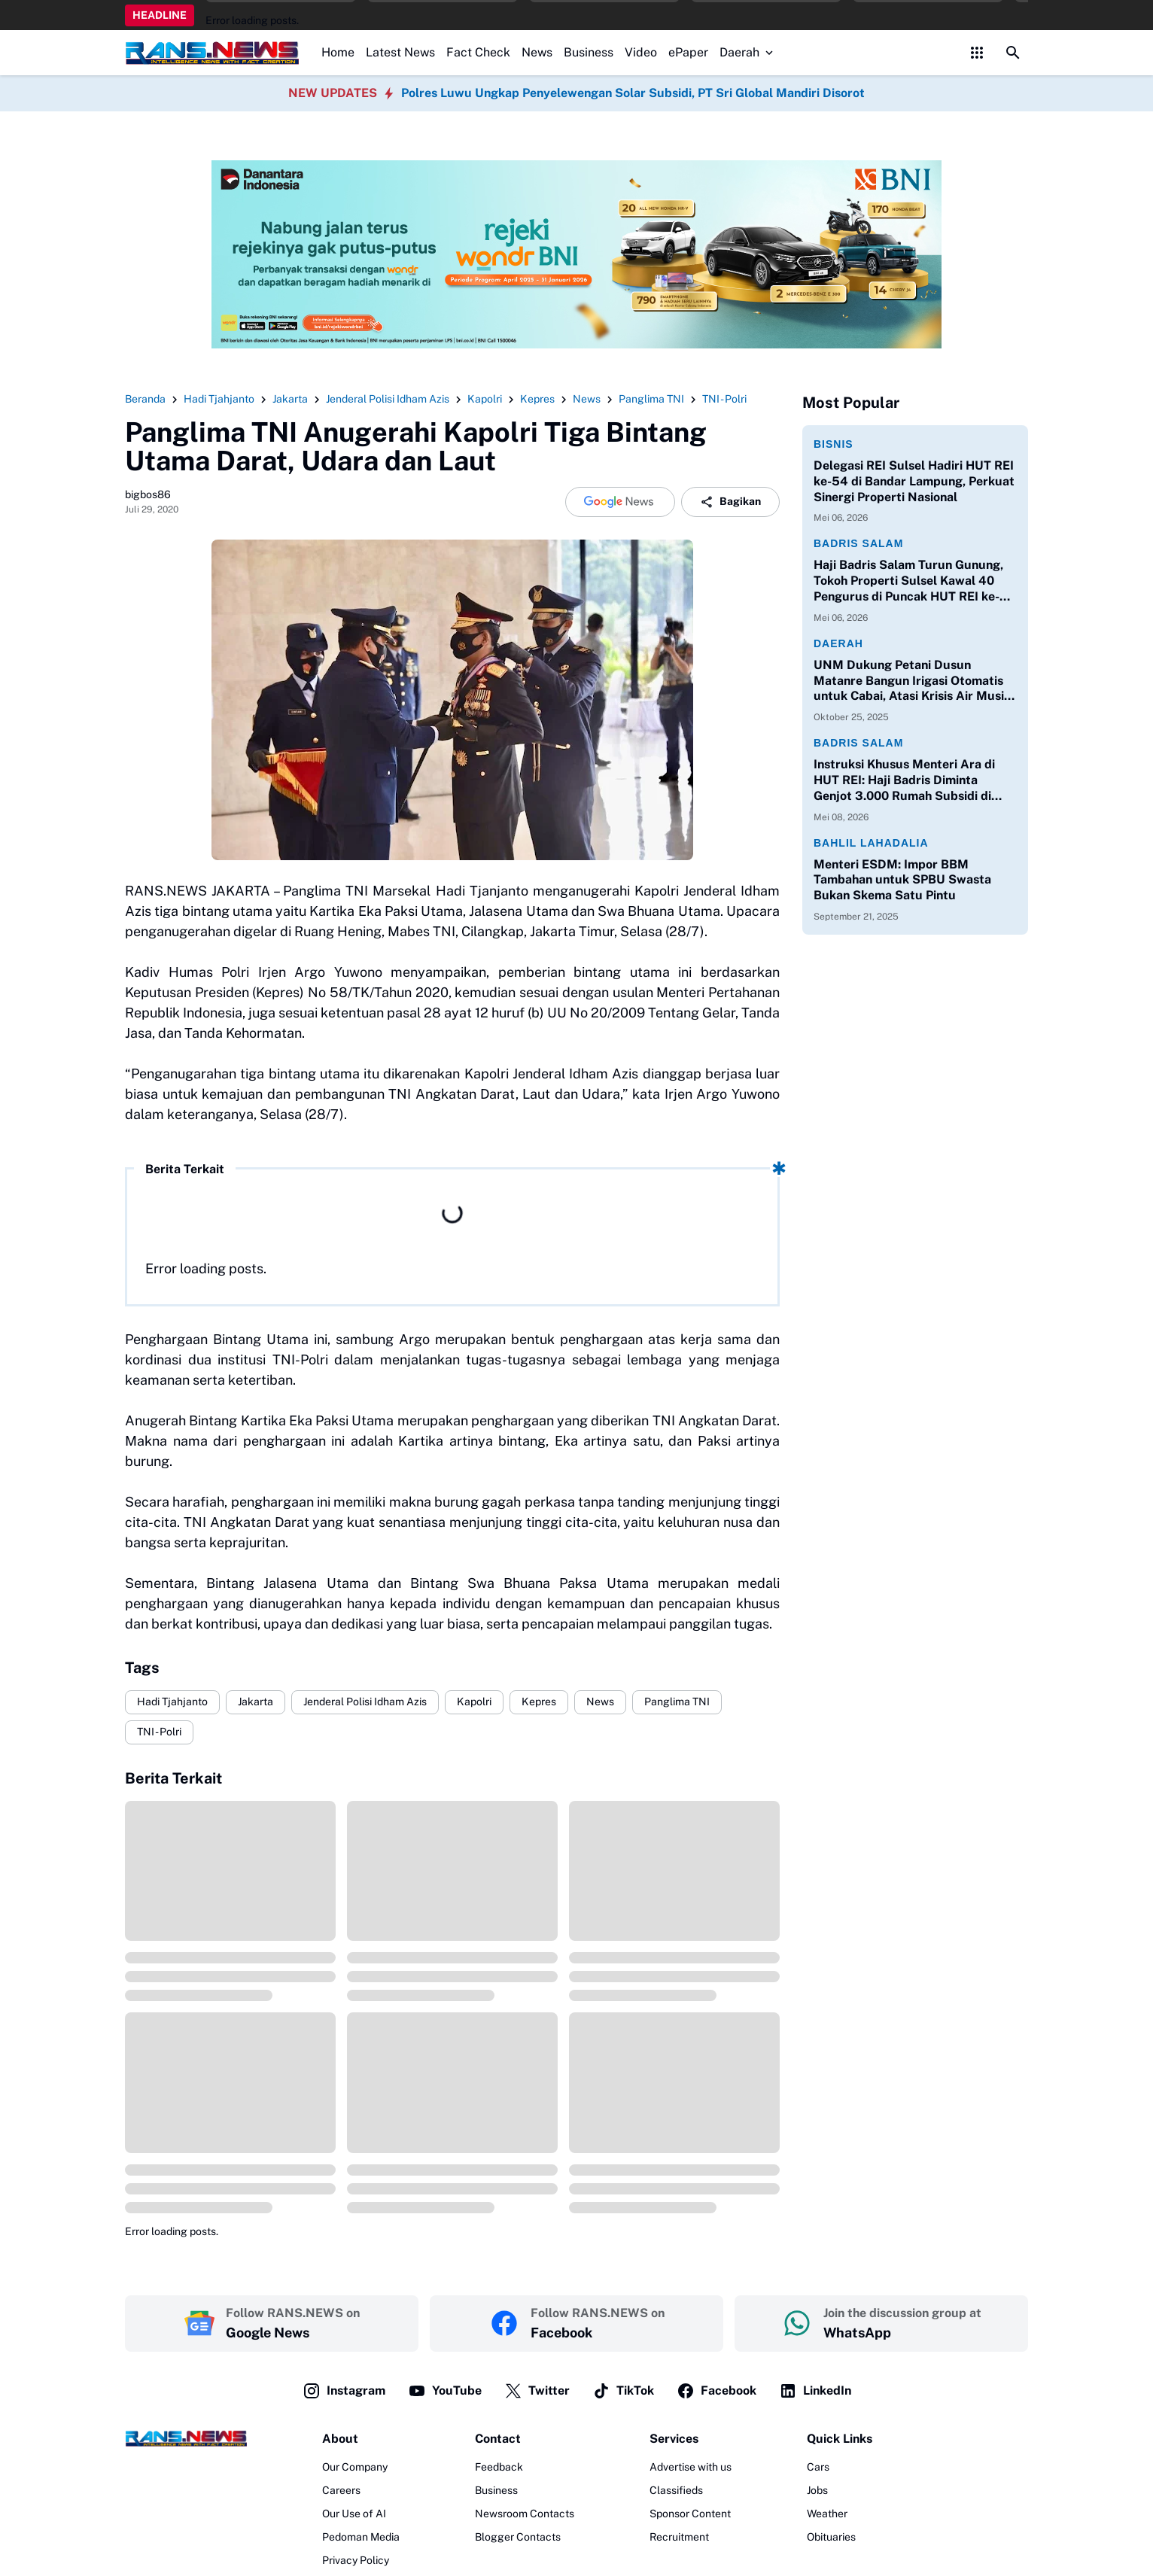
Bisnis (833, 444)
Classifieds (676, 2490)
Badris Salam (858, 543)
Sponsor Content (690, 2514)
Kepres (539, 1702)
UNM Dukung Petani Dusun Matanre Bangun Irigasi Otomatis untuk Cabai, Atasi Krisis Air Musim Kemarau (914, 681)
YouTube (445, 2391)
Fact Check (478, 52)
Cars (818, 2467)
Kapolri (474, 1702)
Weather (827, 2514)
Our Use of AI (354, 2514)
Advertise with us (691, 2467)
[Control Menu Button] (977, 53)
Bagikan (730, 502)
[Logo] (186, 2438)
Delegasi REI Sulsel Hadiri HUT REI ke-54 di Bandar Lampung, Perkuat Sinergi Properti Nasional (914, 481)
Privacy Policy (355, 2560)
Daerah (747, 52)
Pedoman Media (361, 2537)
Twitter (537, 2391)
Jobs (817, 2490)
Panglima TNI (677, 1702)
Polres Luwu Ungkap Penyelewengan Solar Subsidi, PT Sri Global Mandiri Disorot (633, 93)
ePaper (688, 52)
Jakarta (255, 1702)
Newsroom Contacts (524, 2514)
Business (588, 52)
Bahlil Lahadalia (871, 843)
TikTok (623, 2391)
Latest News (400, 52)
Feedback (499, 2467)
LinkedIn (815, 2391)
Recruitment (679, 2537)
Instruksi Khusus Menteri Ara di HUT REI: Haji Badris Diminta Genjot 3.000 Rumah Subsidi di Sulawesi (904, 780)
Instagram (344, 2391)
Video (641, 52)
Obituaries (831, 2537)
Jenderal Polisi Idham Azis (365, 1702)
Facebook (716, 2391)
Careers (341, 2490)
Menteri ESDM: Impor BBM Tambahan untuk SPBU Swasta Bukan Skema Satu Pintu (902, 880)
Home (337, 52)
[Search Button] (1013, 53)
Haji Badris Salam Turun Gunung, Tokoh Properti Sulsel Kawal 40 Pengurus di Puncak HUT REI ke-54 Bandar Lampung (915, 581)
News (537, 52)
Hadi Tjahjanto (172, 1702)
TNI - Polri (159, 1732)
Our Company (355, 2467)
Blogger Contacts (518, 2537)
